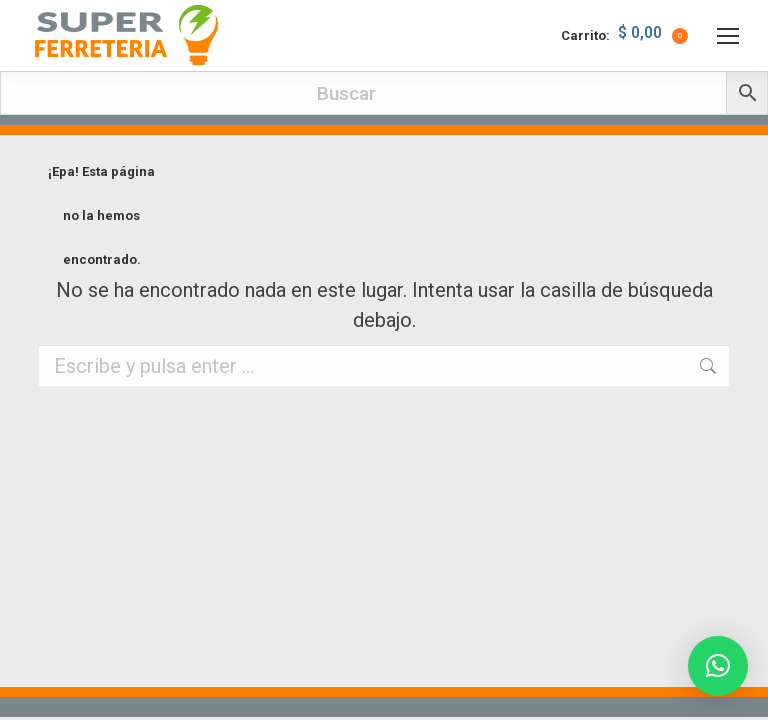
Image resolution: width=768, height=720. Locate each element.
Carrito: (624, 36)
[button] (718, 666)
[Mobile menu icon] (728, 36)
